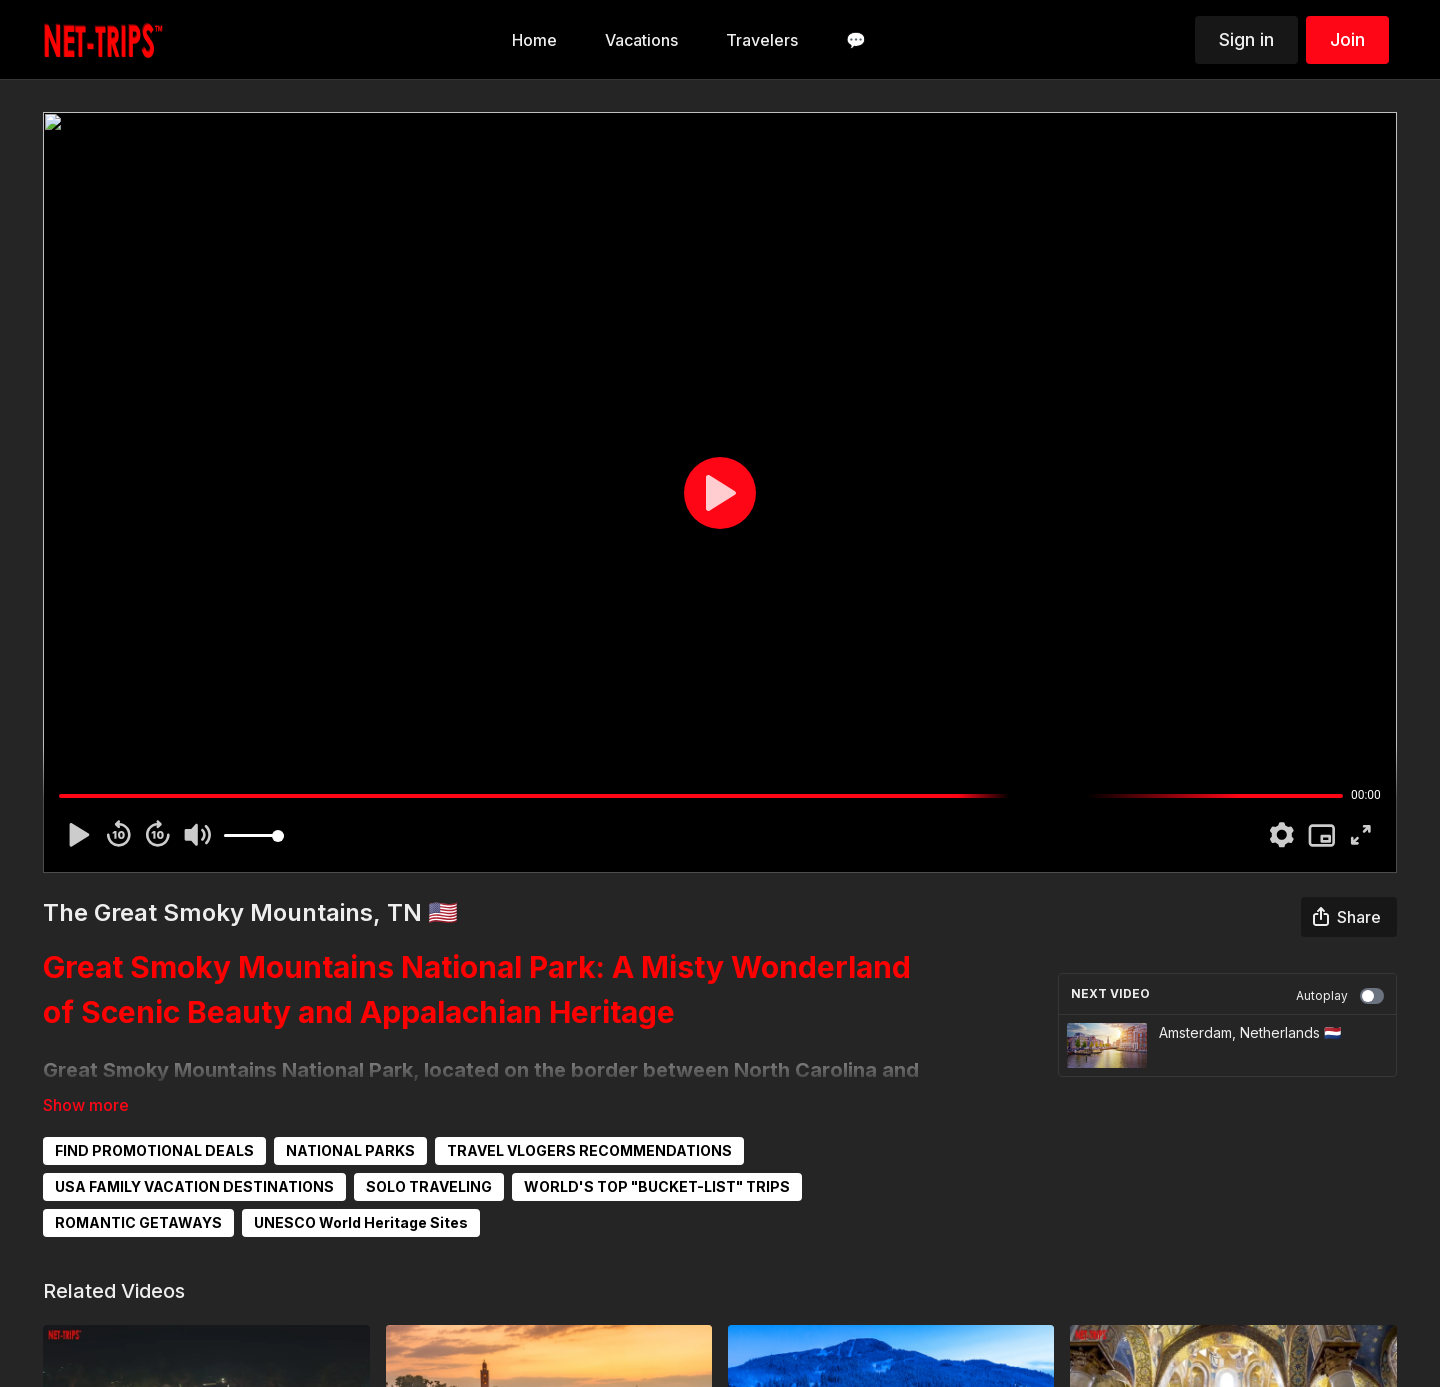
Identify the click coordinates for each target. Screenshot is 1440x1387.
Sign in (1246, 39)
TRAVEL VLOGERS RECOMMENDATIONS (589, 1150)
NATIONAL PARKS (350, 1150)
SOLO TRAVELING (429, 1186)
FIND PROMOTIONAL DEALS (154, 1150)
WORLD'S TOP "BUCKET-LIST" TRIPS (657, 1186)
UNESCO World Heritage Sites (361, 1222)
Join (1347, 39)
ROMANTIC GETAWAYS (138, 1222)
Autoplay (1340, 996)
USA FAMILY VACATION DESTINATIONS (194, 1186)
